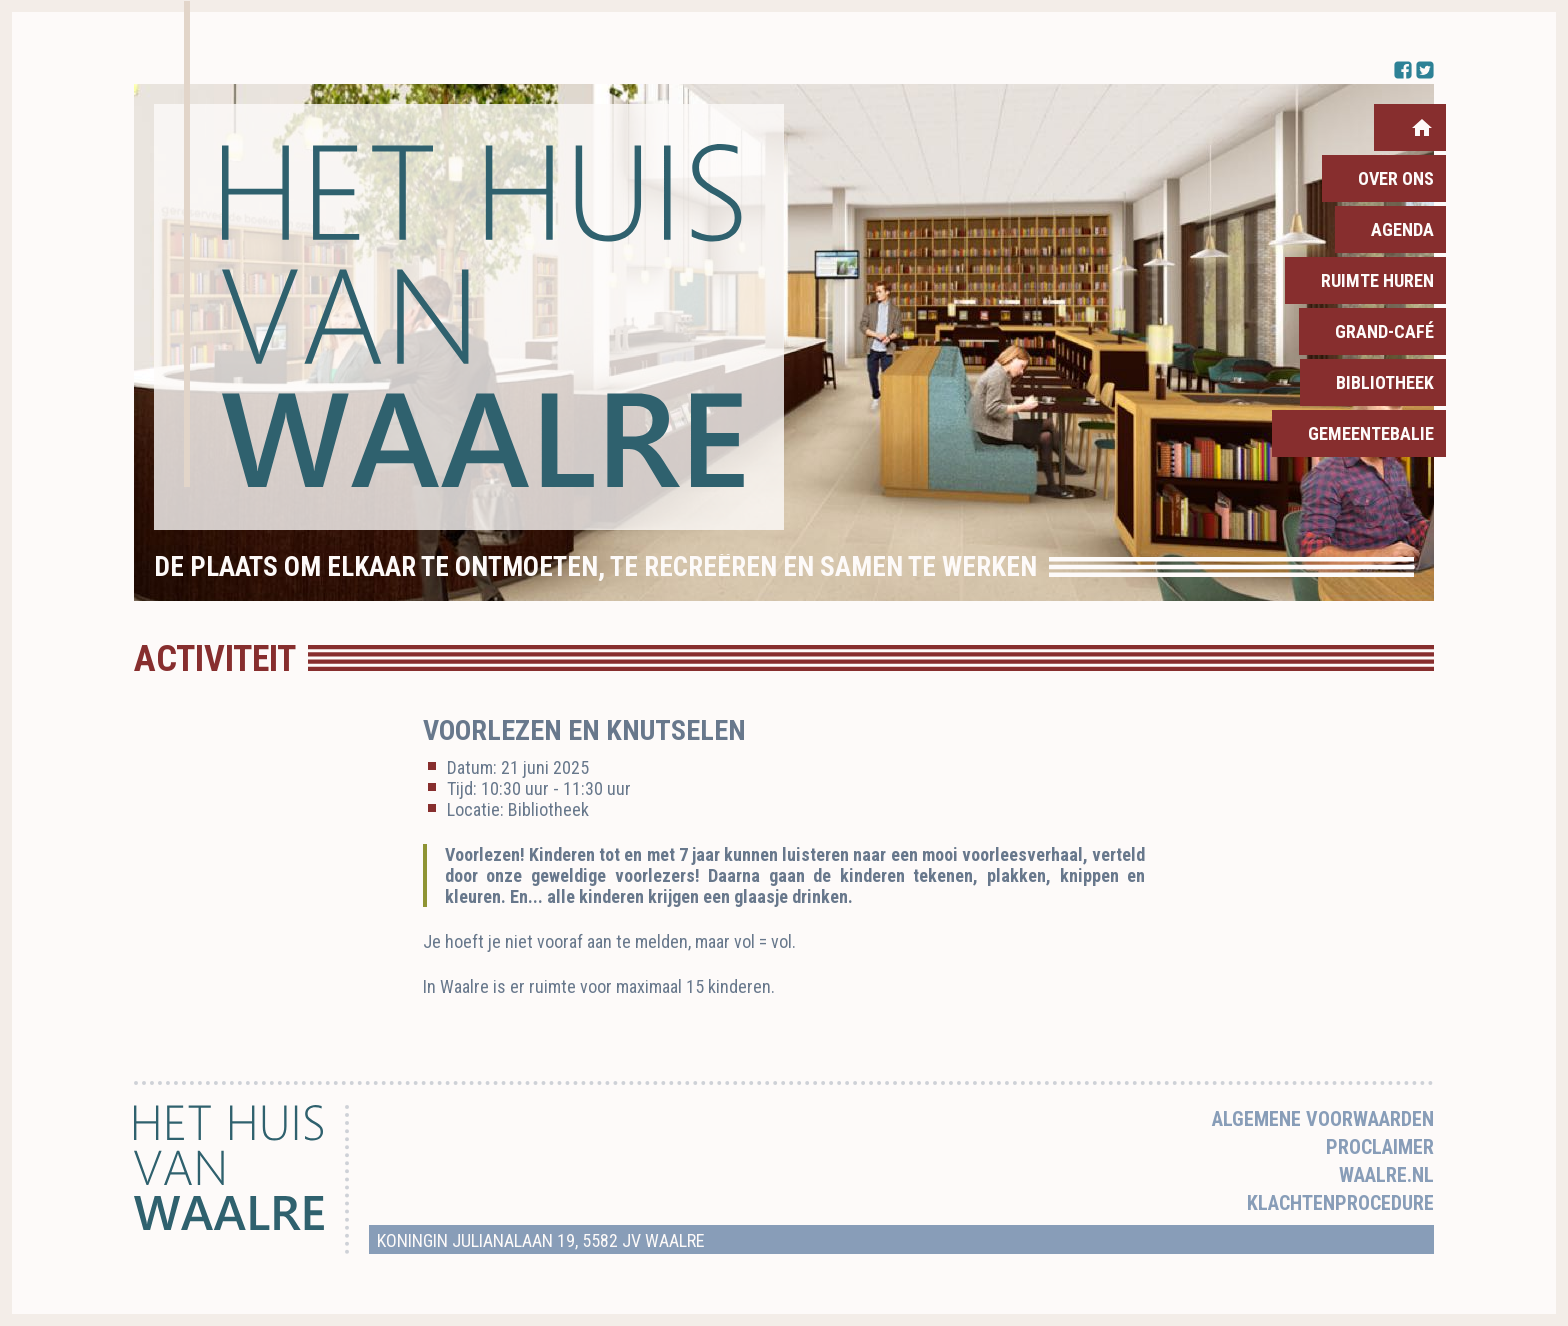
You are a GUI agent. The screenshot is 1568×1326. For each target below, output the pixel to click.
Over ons (1396, 178)
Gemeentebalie (1371, 433)
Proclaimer (1380, 1147)
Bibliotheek (1385, 382)
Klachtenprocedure (1340, 1203)
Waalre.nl (1386, 1175)
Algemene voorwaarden (1323, 1119)
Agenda (1402, 229)
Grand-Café (1384, 331)
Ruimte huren (1377, 280)
